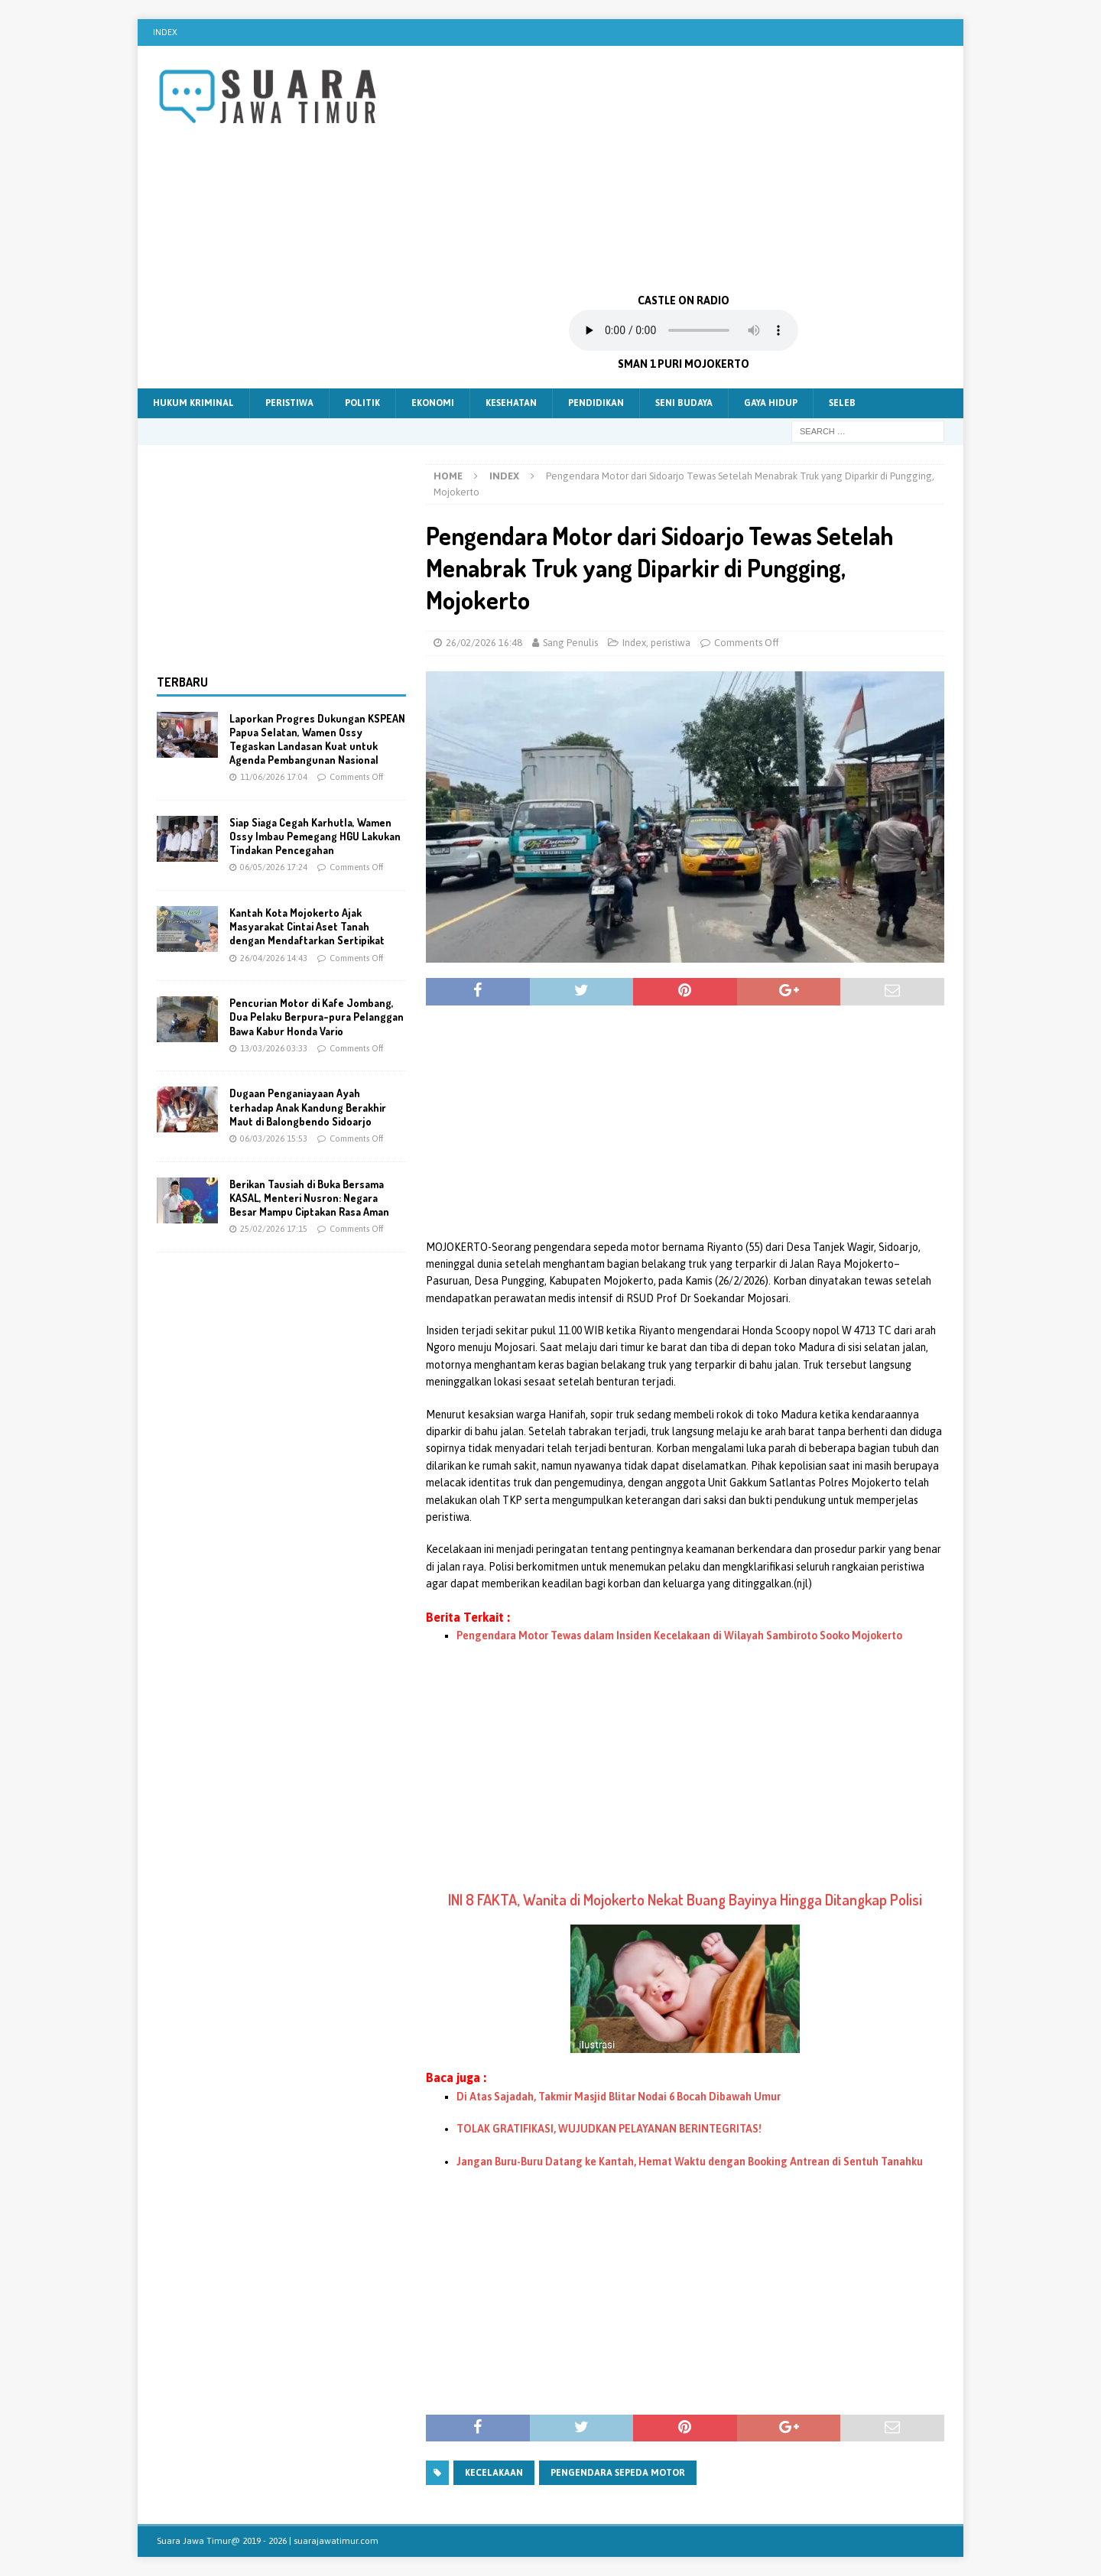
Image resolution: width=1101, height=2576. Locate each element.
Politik (362, 403)
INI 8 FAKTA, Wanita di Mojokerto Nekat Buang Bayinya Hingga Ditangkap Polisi (685, 1899)
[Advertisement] (684, 168)
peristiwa (670, 642)
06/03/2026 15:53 (273, 1138)
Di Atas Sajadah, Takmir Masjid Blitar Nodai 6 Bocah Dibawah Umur (618, 2096)
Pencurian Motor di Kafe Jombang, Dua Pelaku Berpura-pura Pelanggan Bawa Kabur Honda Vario (316, 1016)
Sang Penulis (570, 642)
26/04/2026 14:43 (273, 958)
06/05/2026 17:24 (273, 867)
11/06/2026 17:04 (273, 776)
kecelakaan (494, 2472)
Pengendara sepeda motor (617, 2472)
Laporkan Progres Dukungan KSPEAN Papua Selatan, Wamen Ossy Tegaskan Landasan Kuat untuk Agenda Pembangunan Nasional (317, 739)
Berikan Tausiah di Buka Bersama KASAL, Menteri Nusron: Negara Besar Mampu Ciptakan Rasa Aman (309, 1198)
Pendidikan (596, 403)
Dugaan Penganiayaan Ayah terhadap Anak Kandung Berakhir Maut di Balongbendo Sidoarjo (307, 1107)
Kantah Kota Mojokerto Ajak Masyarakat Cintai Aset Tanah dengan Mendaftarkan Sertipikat (307, 926)
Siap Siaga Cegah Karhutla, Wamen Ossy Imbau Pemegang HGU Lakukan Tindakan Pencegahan (315, 836)
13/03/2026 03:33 (273, 1048)
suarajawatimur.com (336, 2540)
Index (165, 32)
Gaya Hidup (770, 403)
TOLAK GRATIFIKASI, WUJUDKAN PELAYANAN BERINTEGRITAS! (609, 2129)
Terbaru (182, 682)
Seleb (842, 403)
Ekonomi (432, 403)
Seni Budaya (684, 403)
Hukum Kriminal (193, 403)
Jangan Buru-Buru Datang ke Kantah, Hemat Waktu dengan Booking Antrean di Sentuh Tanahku (689, 2161)
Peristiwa (289, 403)
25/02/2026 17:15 (273, 1228)
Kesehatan (511, 403)
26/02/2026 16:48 (484, 642)
